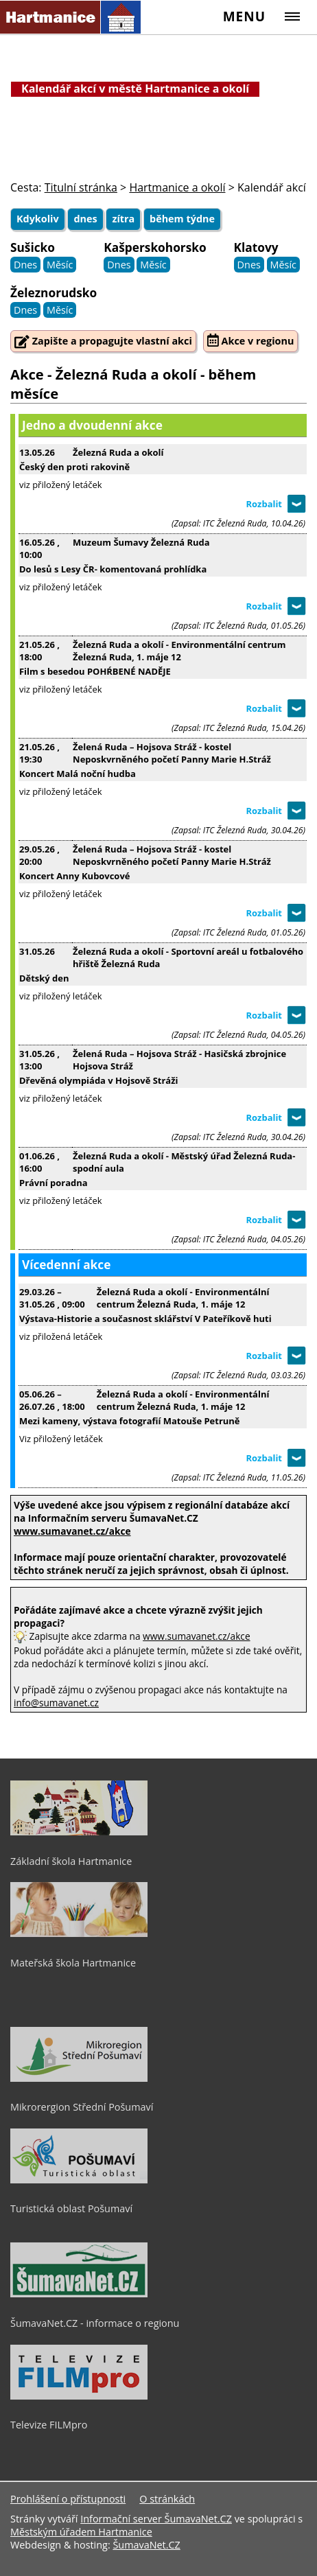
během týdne (182, 218)
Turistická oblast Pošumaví (71, 2208)
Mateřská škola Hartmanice (73, 1962)
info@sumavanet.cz (56, 1702)
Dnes (25, 264)
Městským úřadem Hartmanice (81, 2531)
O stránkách (167, 2498)
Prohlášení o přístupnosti (68, 2498)
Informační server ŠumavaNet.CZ (156, 2518)
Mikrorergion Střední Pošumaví (81, 2106)
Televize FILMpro (48, 2424)
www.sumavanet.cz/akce (196, 1636)
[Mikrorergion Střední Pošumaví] (79, 2078)
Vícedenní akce (66, 1265)
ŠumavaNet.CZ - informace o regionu (94, 2323)
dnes (85, 218)
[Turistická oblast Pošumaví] (79, 2180)
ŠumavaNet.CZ (146, 2544)
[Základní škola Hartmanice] (79, 1832)
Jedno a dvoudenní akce (92, 425)
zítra (123, 218)
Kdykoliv (37, 218)
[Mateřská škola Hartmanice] (79, 1933)
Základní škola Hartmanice (71, 1861)
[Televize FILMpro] (79, 2396)
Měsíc (60, 264)
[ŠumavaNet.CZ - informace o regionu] (79, 2293)
